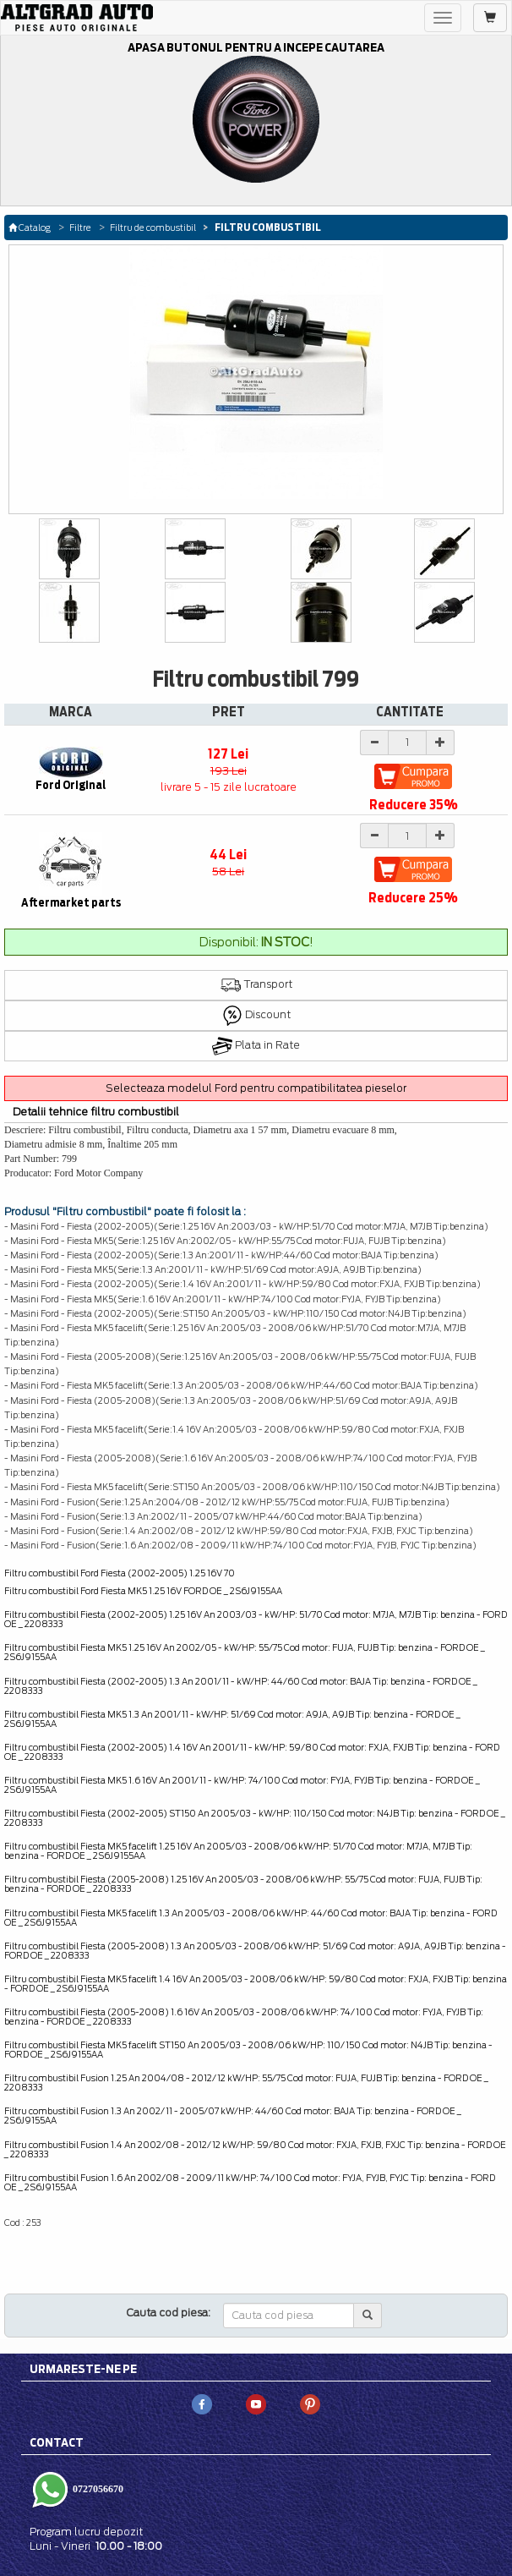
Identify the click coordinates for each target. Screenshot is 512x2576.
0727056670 (96, 2489)
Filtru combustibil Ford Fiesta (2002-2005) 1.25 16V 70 (119, 1573)
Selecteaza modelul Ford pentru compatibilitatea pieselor (256, 1088)
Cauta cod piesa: (168, 2312)
